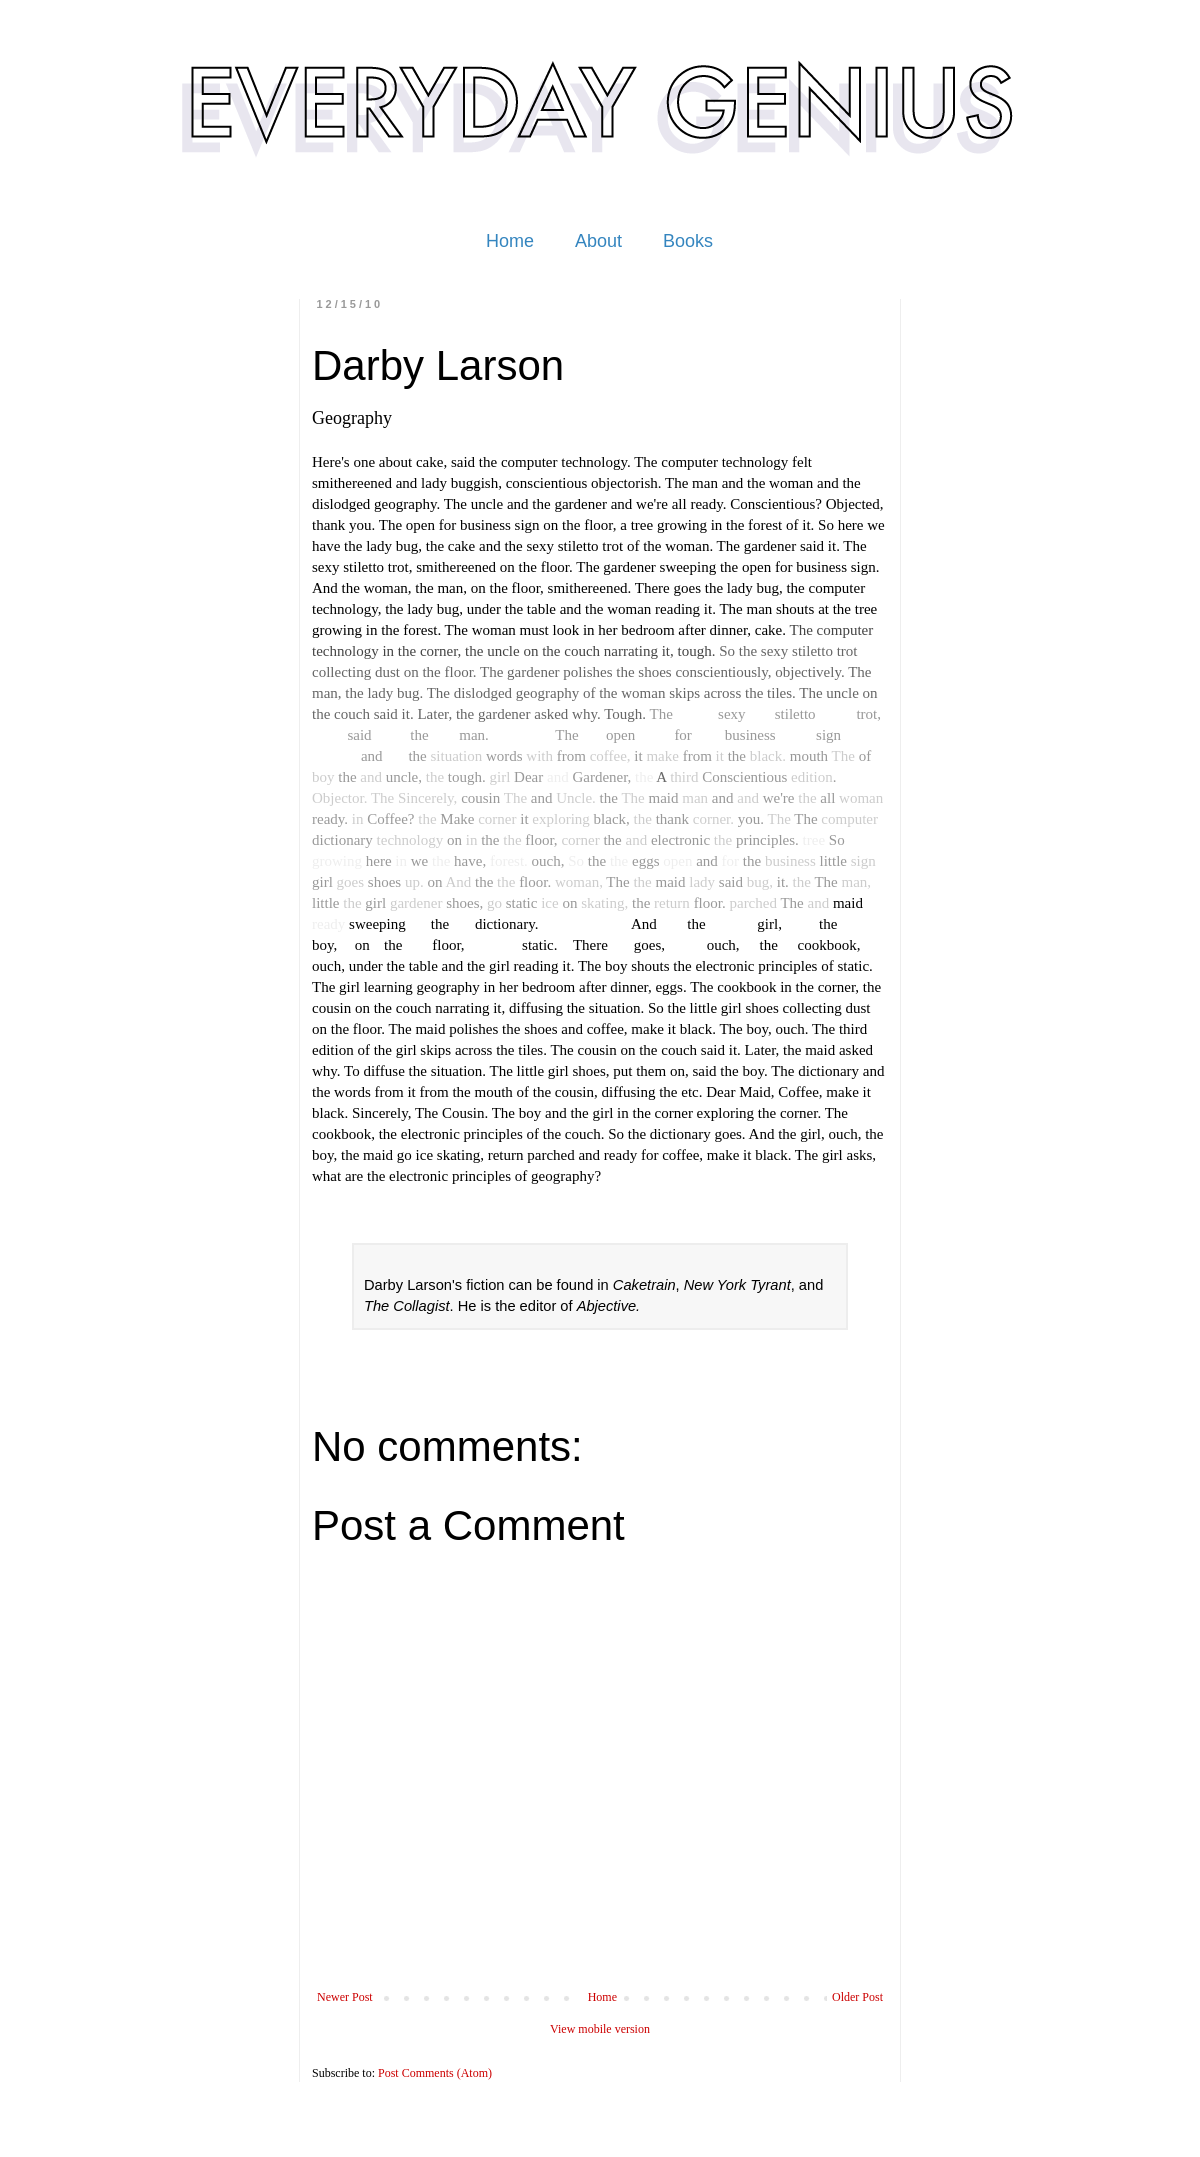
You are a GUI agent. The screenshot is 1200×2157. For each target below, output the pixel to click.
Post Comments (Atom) (435, 2073)
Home (510, 241)
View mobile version (600, 2029)
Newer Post (345, 1997)
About (598, 241)
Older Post (857, 1997)
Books (688, 241)
